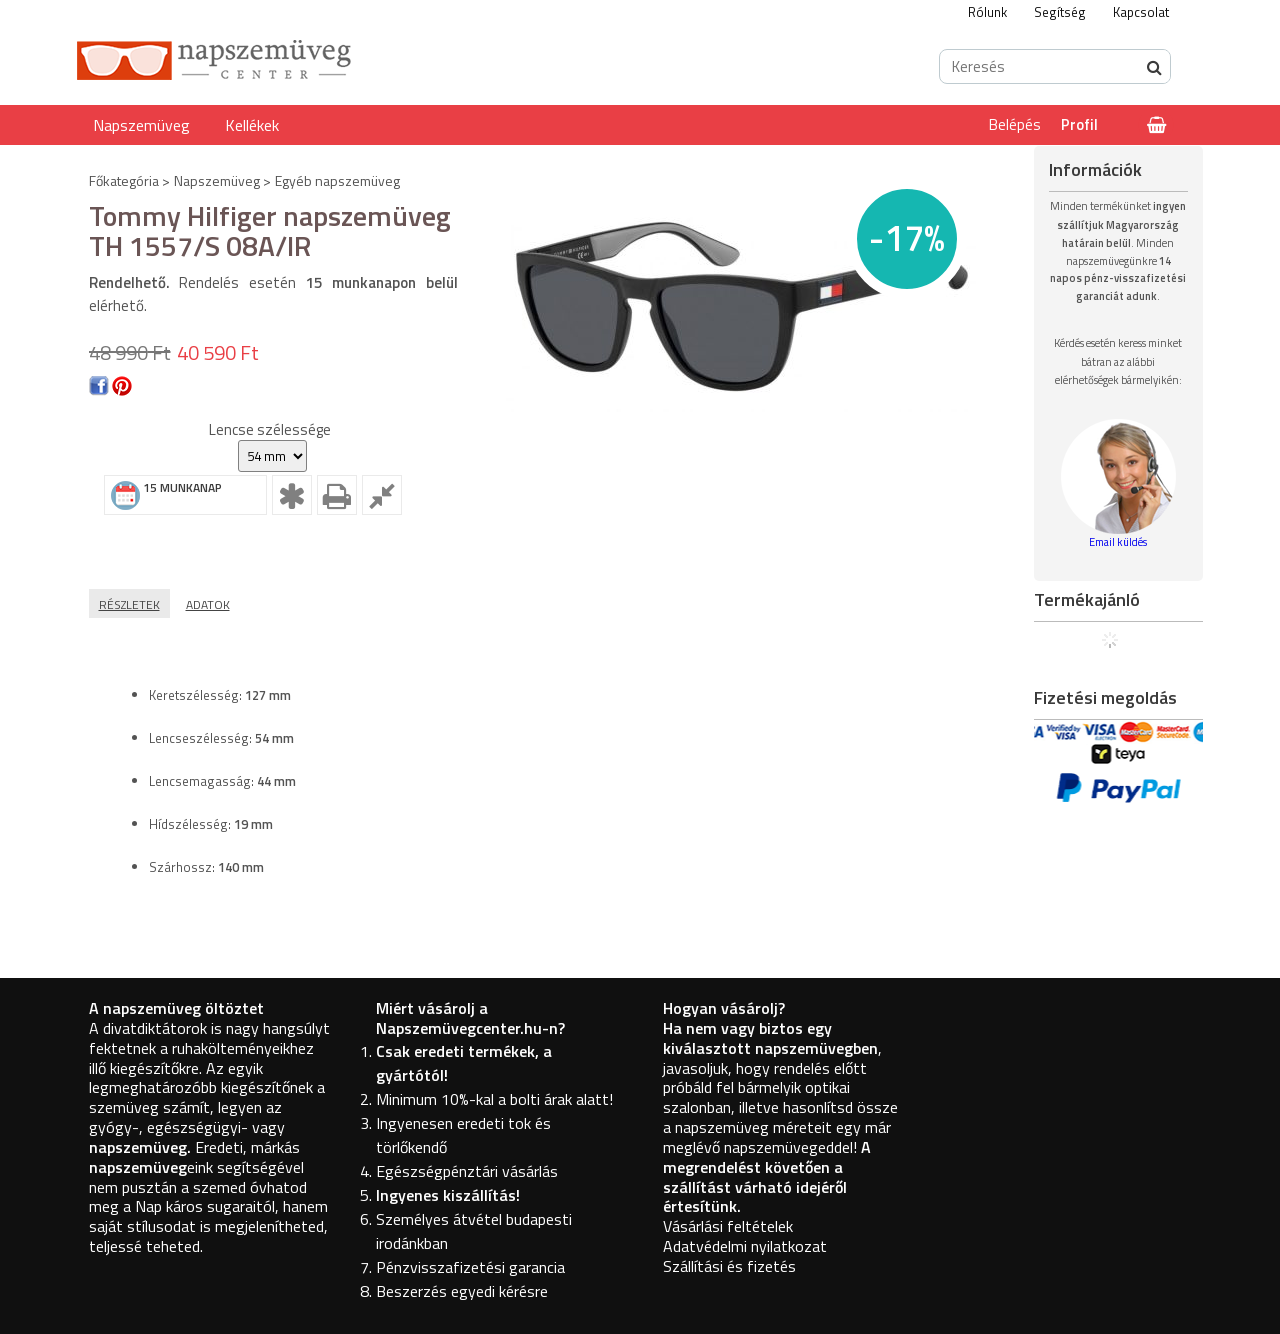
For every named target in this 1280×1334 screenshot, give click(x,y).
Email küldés (1118, 542)
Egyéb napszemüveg (337, 180)
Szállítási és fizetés (729, 1266)
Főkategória (124, 180)
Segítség (1060, 12)
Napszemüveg (141, 125)
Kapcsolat (1141, 12)
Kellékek (252, 125)
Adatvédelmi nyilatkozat (745, 1246)
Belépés (1015, 124)
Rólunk (987, 12)
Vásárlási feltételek (728, 1226)
